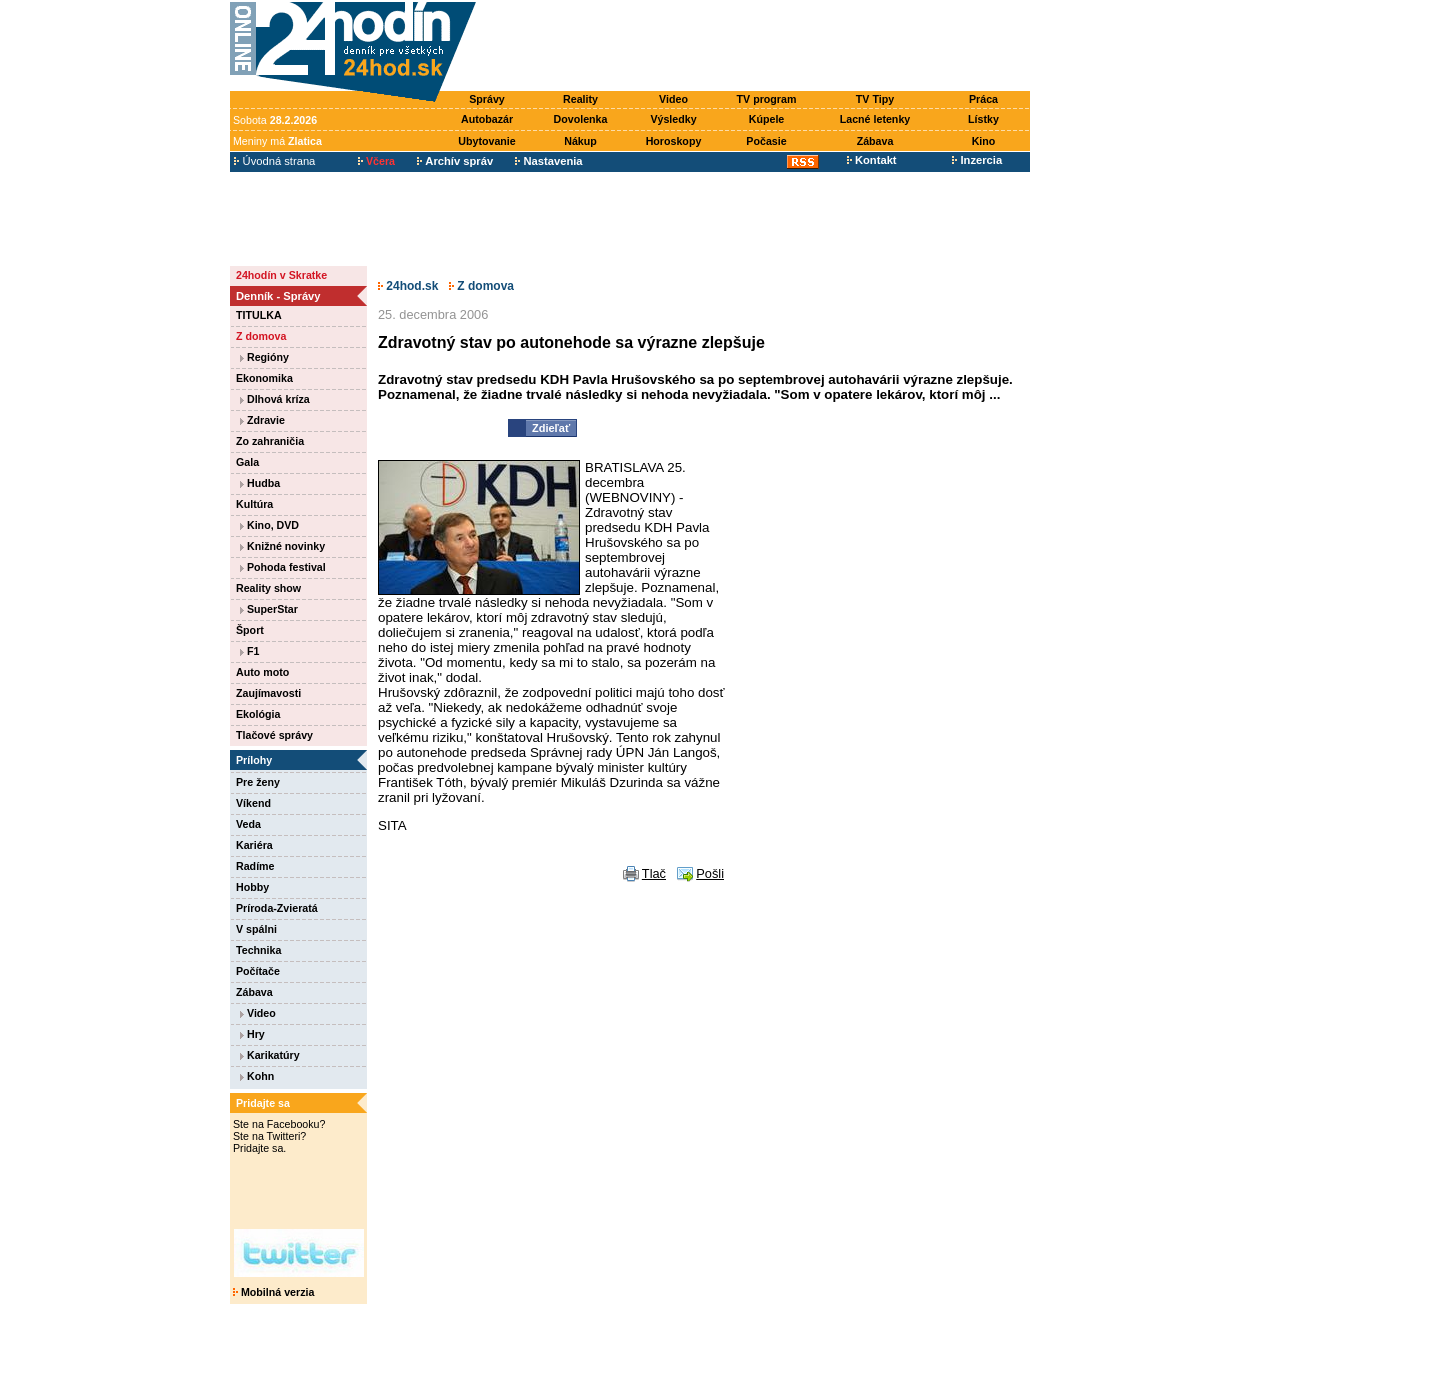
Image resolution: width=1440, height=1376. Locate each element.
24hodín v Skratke (281, 275)
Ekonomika (264, 378)
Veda (248, 824)
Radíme (255, 866)
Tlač (654, 873)
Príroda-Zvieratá (277, 908)
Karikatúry (270, 1055)
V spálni (256, 929)
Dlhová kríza (275, 399)
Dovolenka (581, 119)
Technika (258, 950)
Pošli (710, 873)
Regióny (264, 357)
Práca (983, 99)
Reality (580, 99)
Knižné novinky (282, 546)
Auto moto (262, 672)
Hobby (252, 887)
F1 (249, 651)
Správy (487, 99)
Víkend (253, 803)
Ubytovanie (486, 141)
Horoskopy (674, 141)
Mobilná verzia (273, 1292)
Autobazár (487, 119)
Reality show (268, 588)
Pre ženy (258, 782)
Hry (252, 1034)
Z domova (261, 336)
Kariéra (254, 845)
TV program (767, 99)
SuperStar (269, 609)
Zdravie (262, 420)
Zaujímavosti (268, 693)
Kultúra (254, 504)
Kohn (257, 1076)
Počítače (258, 971)
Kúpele (767, 119)
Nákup (580, 141)
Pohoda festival (283, 567)
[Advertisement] (758, 47)
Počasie (766, 141)
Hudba (260, 483)
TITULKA (259, 315)
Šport (250, 630)
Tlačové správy (274, 735)
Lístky (983, 119)
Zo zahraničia (270, 441)
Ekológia (258, 714)
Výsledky (673, 119)
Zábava (875, 141)
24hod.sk (408, 286)
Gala (247, 462)
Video (673, 99)
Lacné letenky (875, 119)
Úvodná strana (274, 161)
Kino (984, 141)
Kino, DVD (269, 525)
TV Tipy (875, 99)
